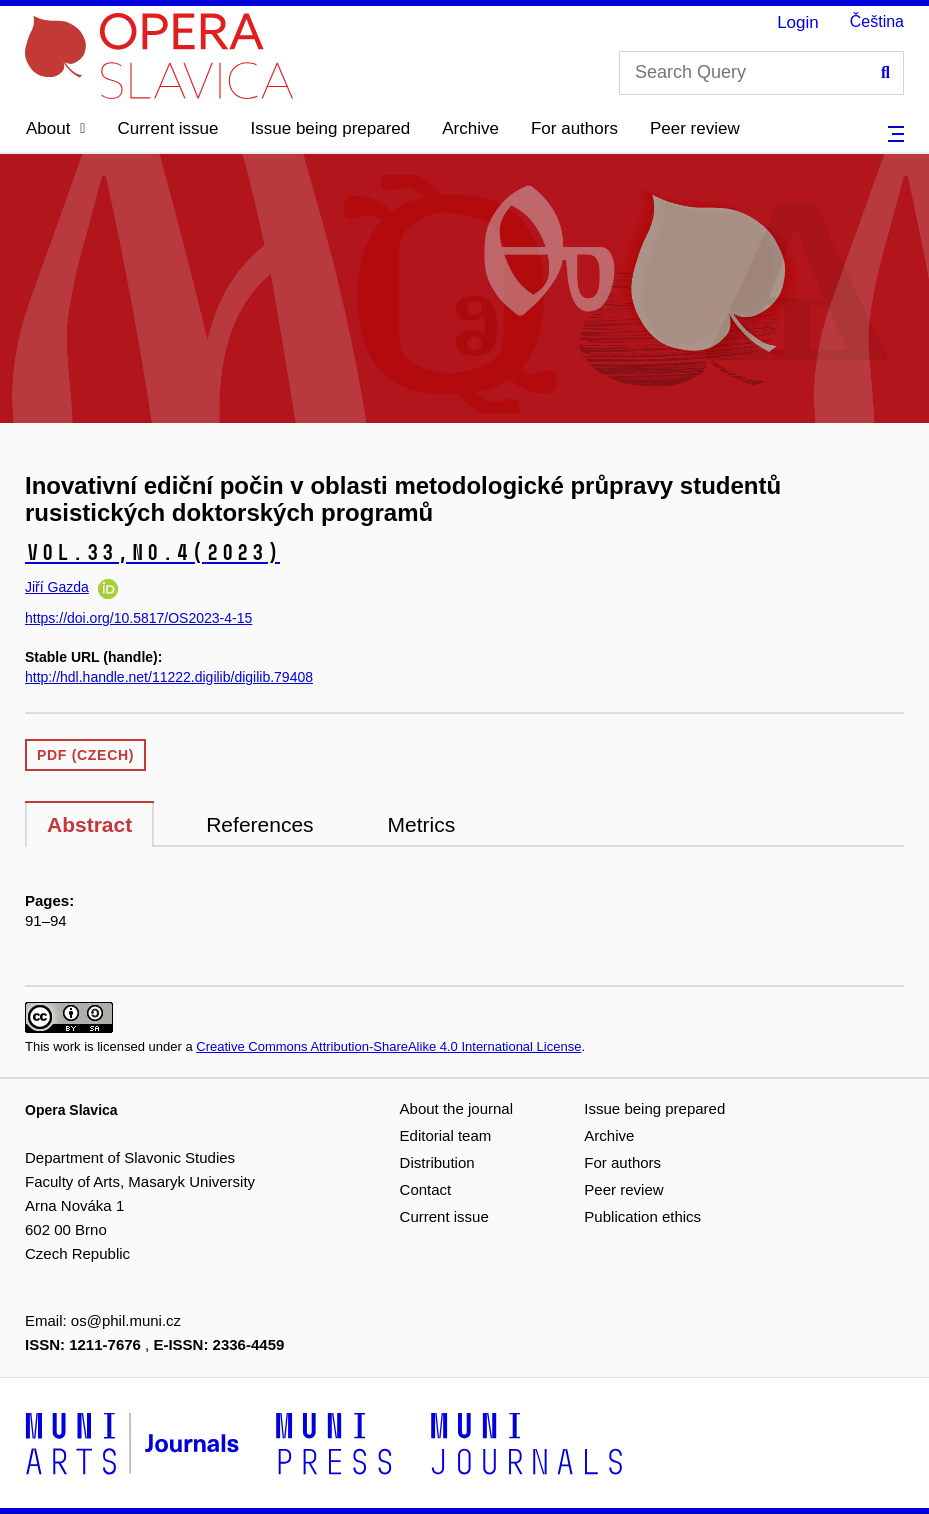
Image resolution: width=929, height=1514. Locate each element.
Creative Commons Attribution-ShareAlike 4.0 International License (388, 1046)
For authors (574, 128)
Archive (470, 128)
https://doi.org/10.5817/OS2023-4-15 (138, 618)
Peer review (695, 128)
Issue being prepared (331, 128)
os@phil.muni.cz (126, 1320)
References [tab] (259, 824)
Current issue (167, 128)
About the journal (456, 1108)
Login (798, 22)
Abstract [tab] (89, 824)
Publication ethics (642, 1216)
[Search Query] (761, 73)
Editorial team (446, 1135)
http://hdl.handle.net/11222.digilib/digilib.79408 (169, 677)
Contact (426, 1189)
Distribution (437, 1162)
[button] (55, 129)
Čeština (877, 21)
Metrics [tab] (422, 824)
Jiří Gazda (57, 587)
